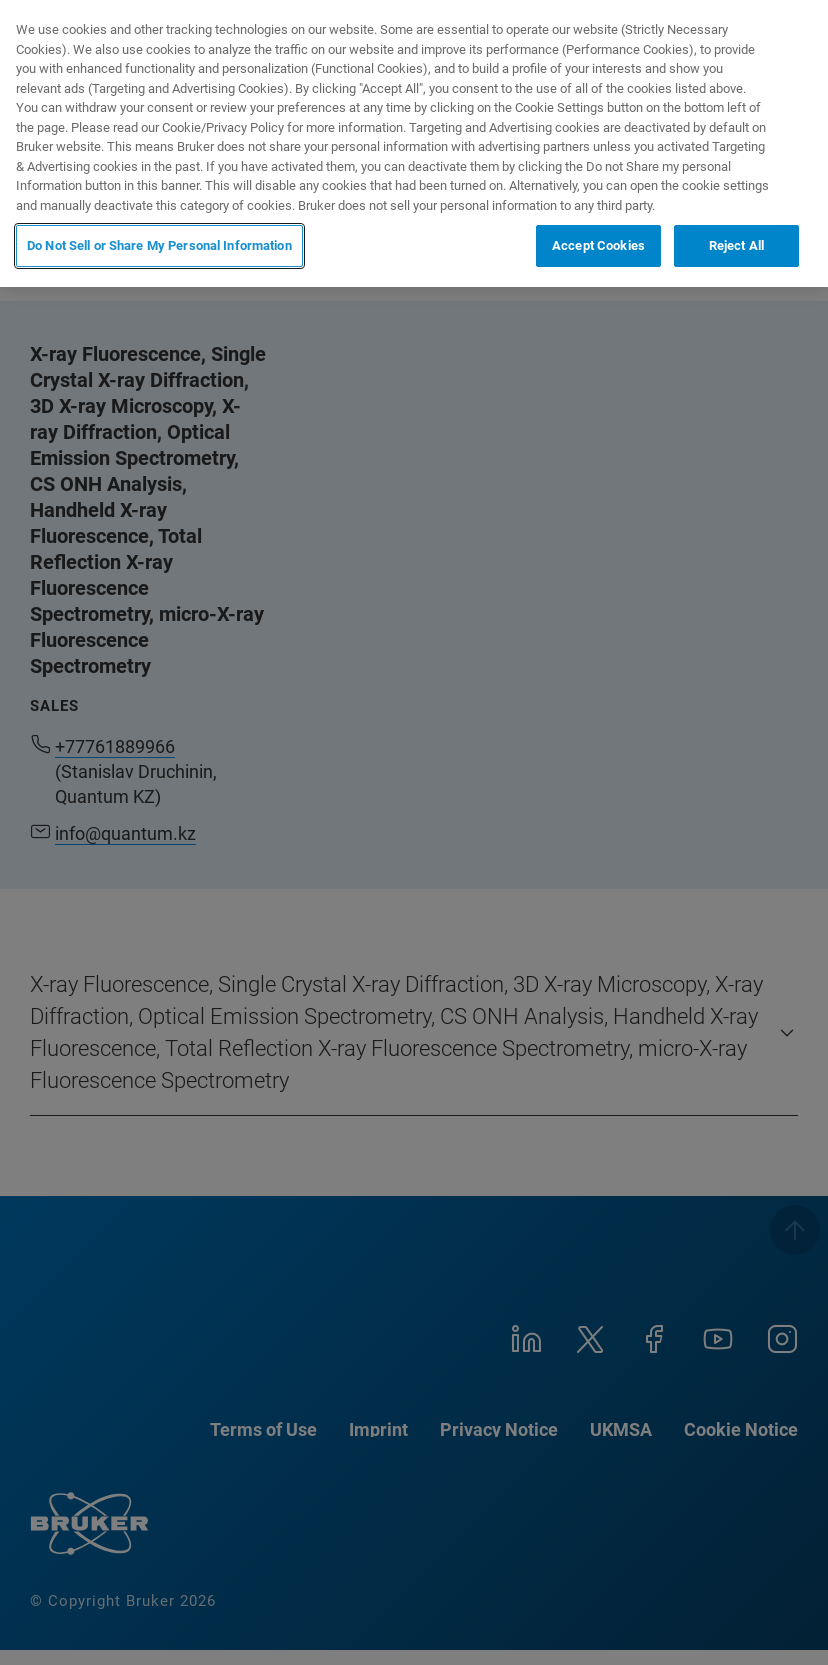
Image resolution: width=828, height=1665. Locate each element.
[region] (414, 143)
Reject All (736, 245)
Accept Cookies (598, 245)
